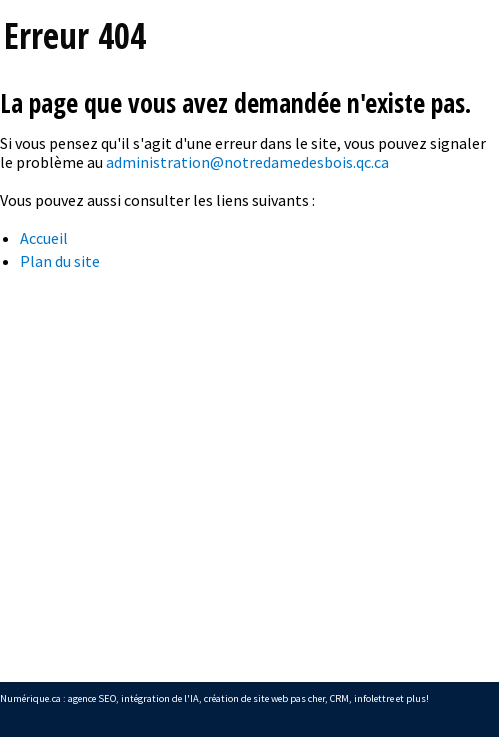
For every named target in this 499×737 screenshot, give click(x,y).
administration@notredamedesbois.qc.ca (247, 162)
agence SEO (92, 698)
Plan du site (60, 261)
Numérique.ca (30, 698)
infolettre (374, 698)
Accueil (44, 238)
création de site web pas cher (264, 698)
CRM (339, 698)
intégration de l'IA (160, 698)
